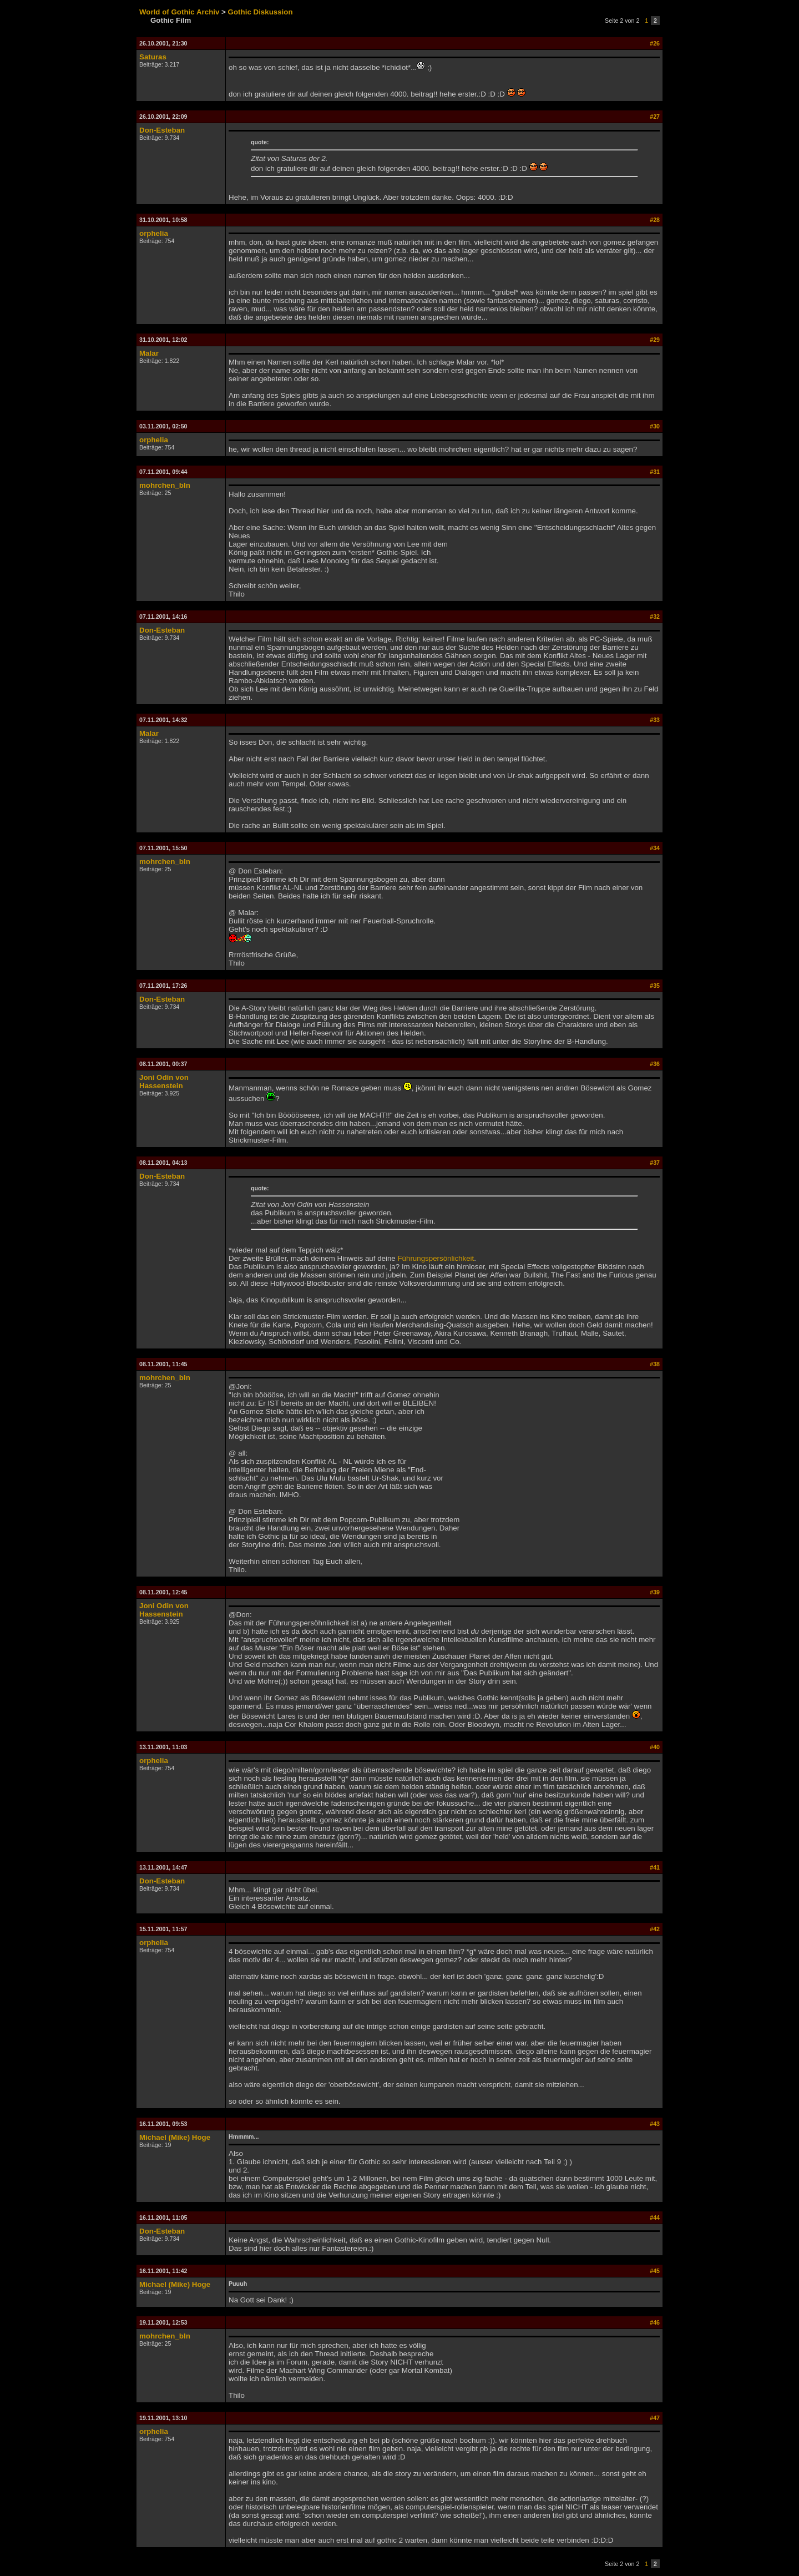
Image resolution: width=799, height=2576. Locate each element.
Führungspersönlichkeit (435, 1258)
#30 (655, 426)
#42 (655, 1929)
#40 (655, 1747)
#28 (655, 219)
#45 (655, 2270)
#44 (655, 2217)
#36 (655, 1063)
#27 (655, 116)
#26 (655, 43)
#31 (655, 471)
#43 (655, 2123)
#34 (655, 848)
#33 (655, 719)
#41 (655, 1867)
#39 (655, 1592)
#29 (655, 339)
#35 (655, 985)
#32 (655, 616)
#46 (655, 2322)
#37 (655, 1162)
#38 (655, 1364)
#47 (655, 2418)
